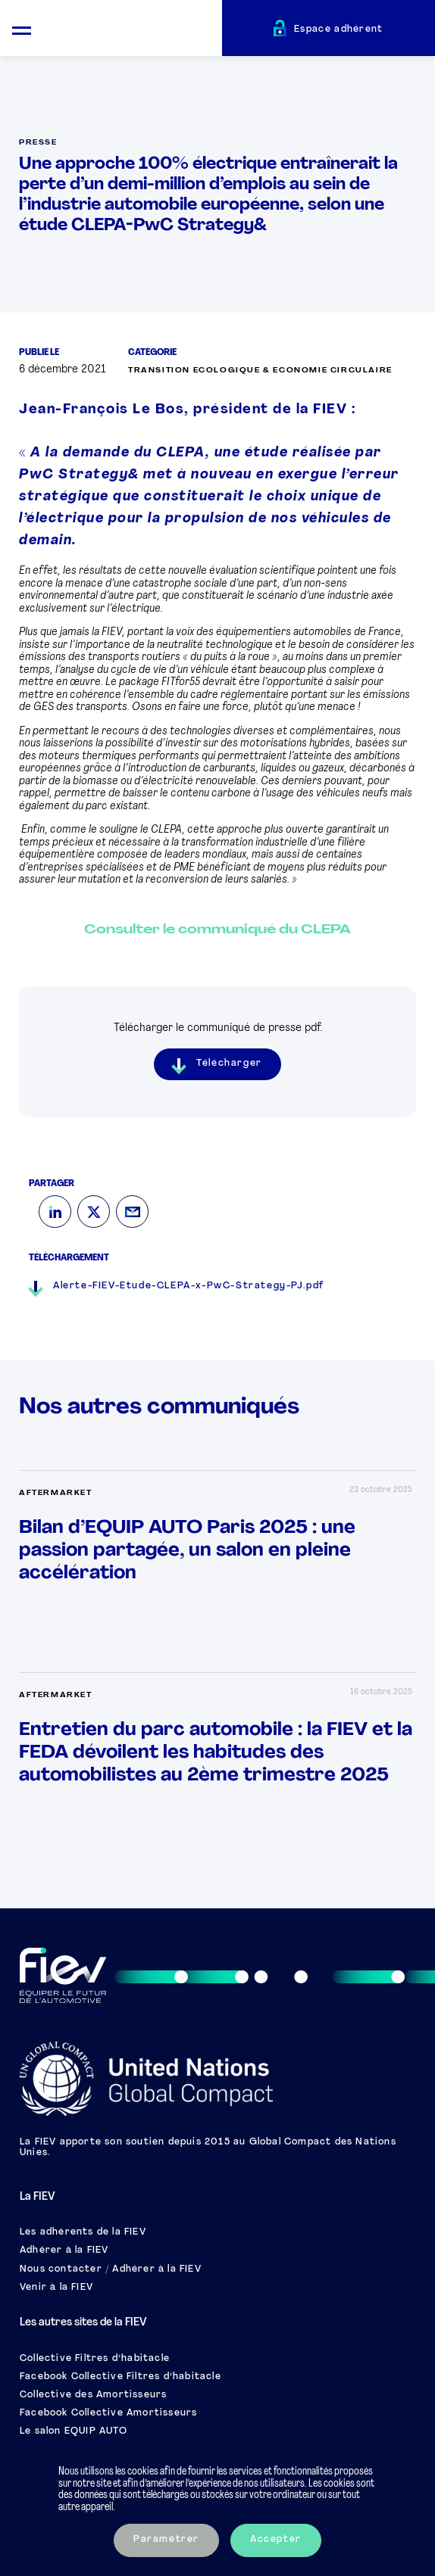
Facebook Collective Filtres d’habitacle (120, 2376)
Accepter (276, 2539)
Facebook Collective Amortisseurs (108, 2413)
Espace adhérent (338, 29)
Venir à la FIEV (56, 2287)
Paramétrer (166, 2539)
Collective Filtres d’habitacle (95, 2358)
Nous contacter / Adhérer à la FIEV (111, 2269)
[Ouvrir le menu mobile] (22, 28)
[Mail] (132, 1211)
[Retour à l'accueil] (132, 30)
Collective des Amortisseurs (93, 2395)
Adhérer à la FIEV (64, 2250)
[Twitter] (93, 1211)
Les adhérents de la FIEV (83, 2232)
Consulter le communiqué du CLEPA (217, 930)
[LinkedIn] (55, 1211)
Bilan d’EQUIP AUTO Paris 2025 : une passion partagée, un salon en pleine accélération (187, 1551)
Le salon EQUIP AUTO (73, 2431)
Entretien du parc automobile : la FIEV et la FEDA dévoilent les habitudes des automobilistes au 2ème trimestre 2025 (215, 1753)
